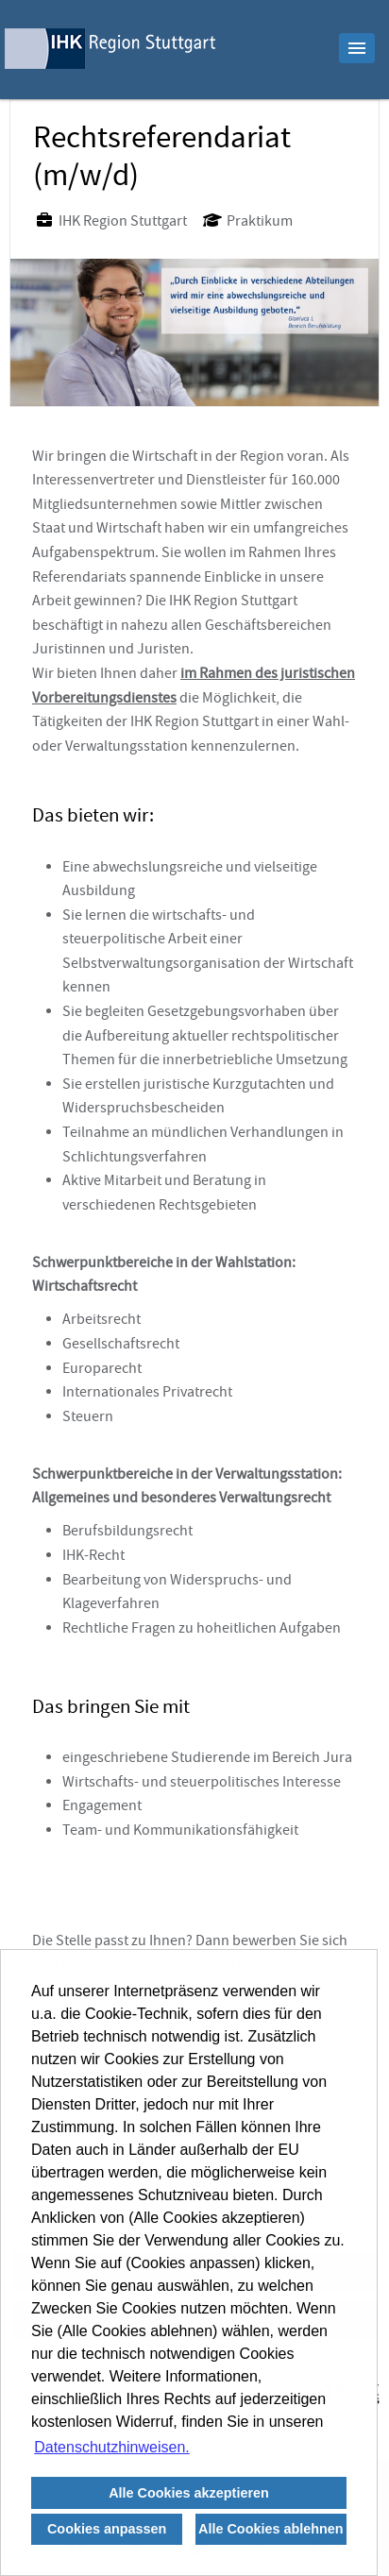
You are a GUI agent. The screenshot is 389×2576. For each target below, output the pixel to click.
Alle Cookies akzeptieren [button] (189, 2492)
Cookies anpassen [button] (106, 2528)
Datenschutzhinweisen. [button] (112, 2447)
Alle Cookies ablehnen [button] (271, 2528)
